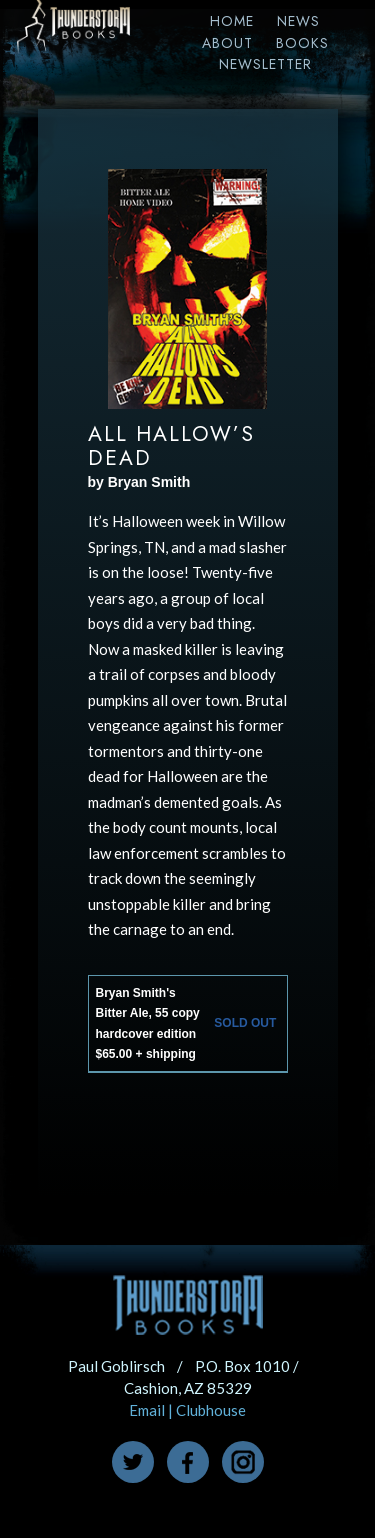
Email (147, 1410)
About (227, 43)
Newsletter (265, 64)
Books (302, 43)
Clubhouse (211, 1410)
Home (232, 21)
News (298, 21)
